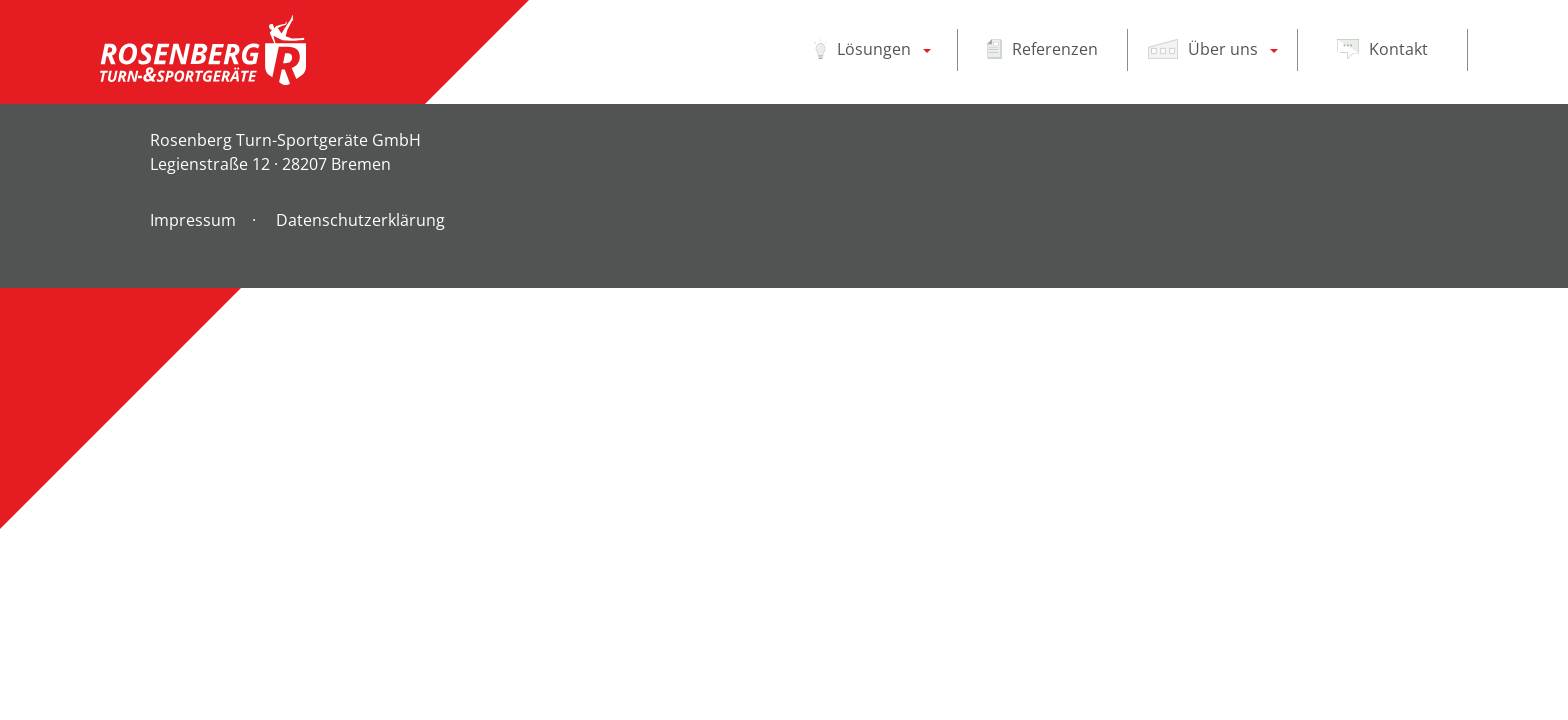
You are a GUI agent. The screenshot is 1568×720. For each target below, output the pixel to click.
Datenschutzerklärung (360, 220)
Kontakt (1382, 49)
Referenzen (1042, 49)
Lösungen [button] (863, 49)
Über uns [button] (1203, 49)
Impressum (193, 220)
